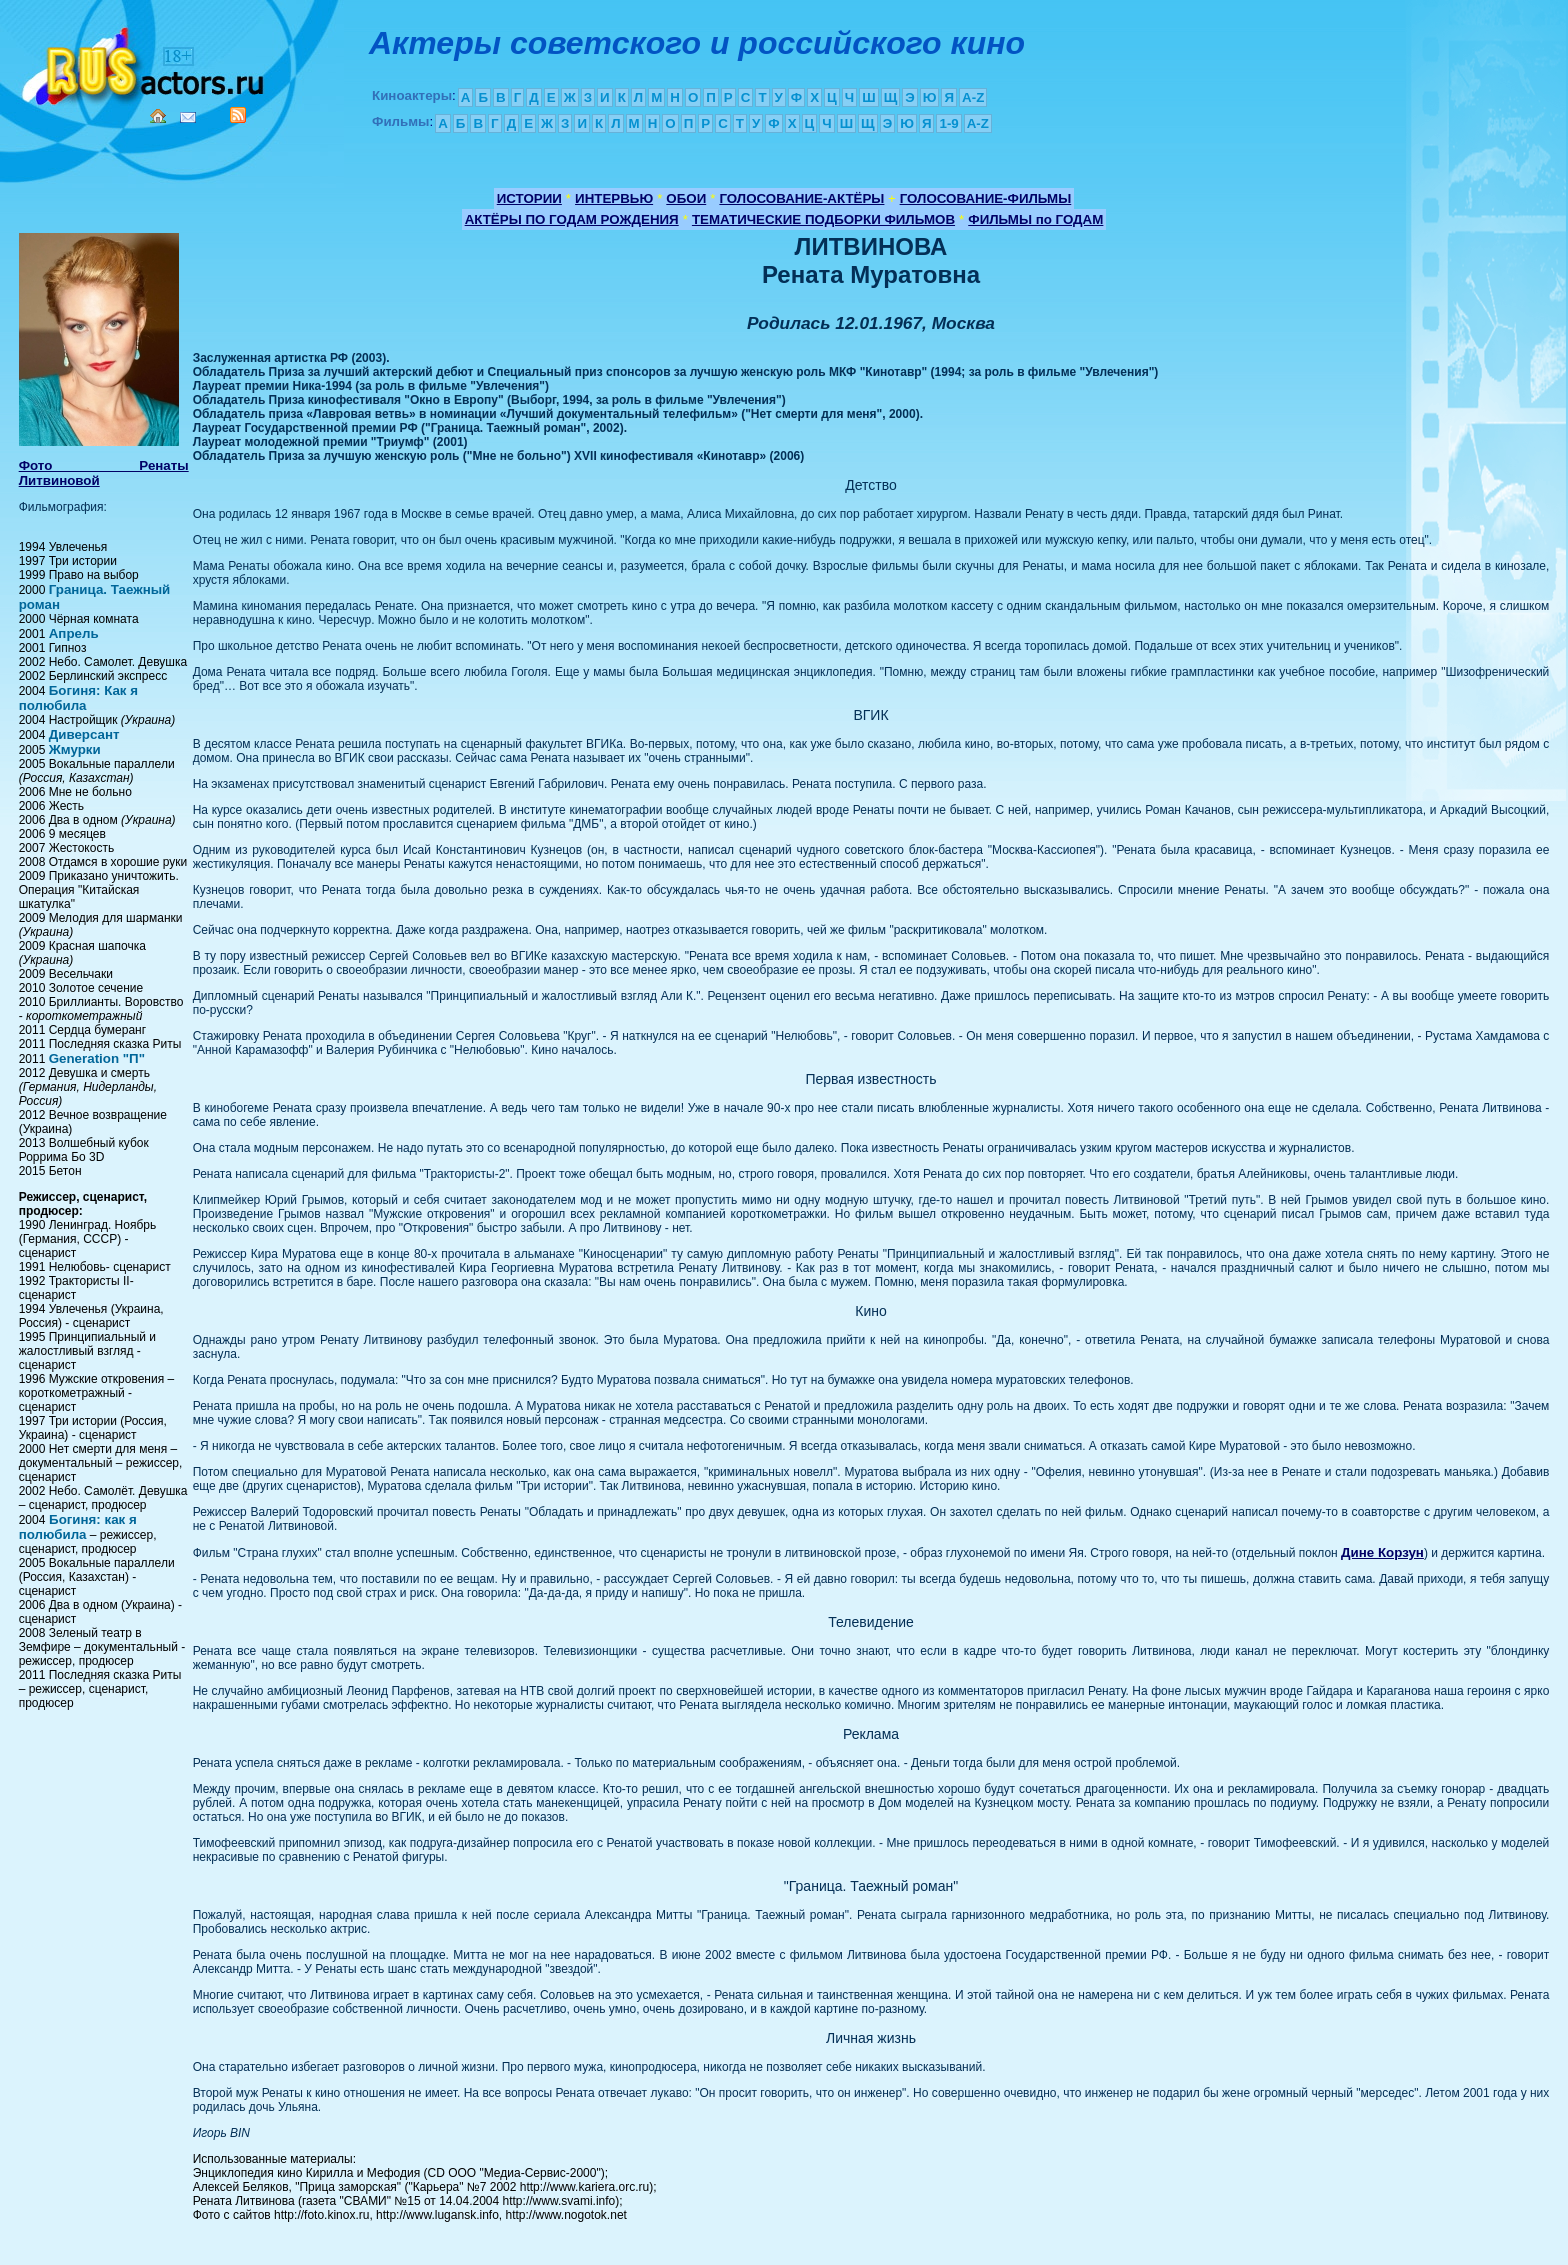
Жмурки (75, 749)
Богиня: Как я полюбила (78, 698)
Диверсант (84, 734)
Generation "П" (97, 1058)
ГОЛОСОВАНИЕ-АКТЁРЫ (801, 198)
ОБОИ (686, 198)
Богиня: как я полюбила (78, 1527)
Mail (188, 117)
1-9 (948, 123)
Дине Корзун (1382, 1552)
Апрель (74, 633)
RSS (238, 115)
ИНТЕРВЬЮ (614, 198)
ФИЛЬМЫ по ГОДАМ (1035, 219)
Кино (145, 62)
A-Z (973, 97)
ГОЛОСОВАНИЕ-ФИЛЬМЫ (986, 198)
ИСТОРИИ (529, 198)
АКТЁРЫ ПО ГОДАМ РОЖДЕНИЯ (572, 219)
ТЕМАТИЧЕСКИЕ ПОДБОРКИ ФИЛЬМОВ (823, 219)
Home (158, 116)
